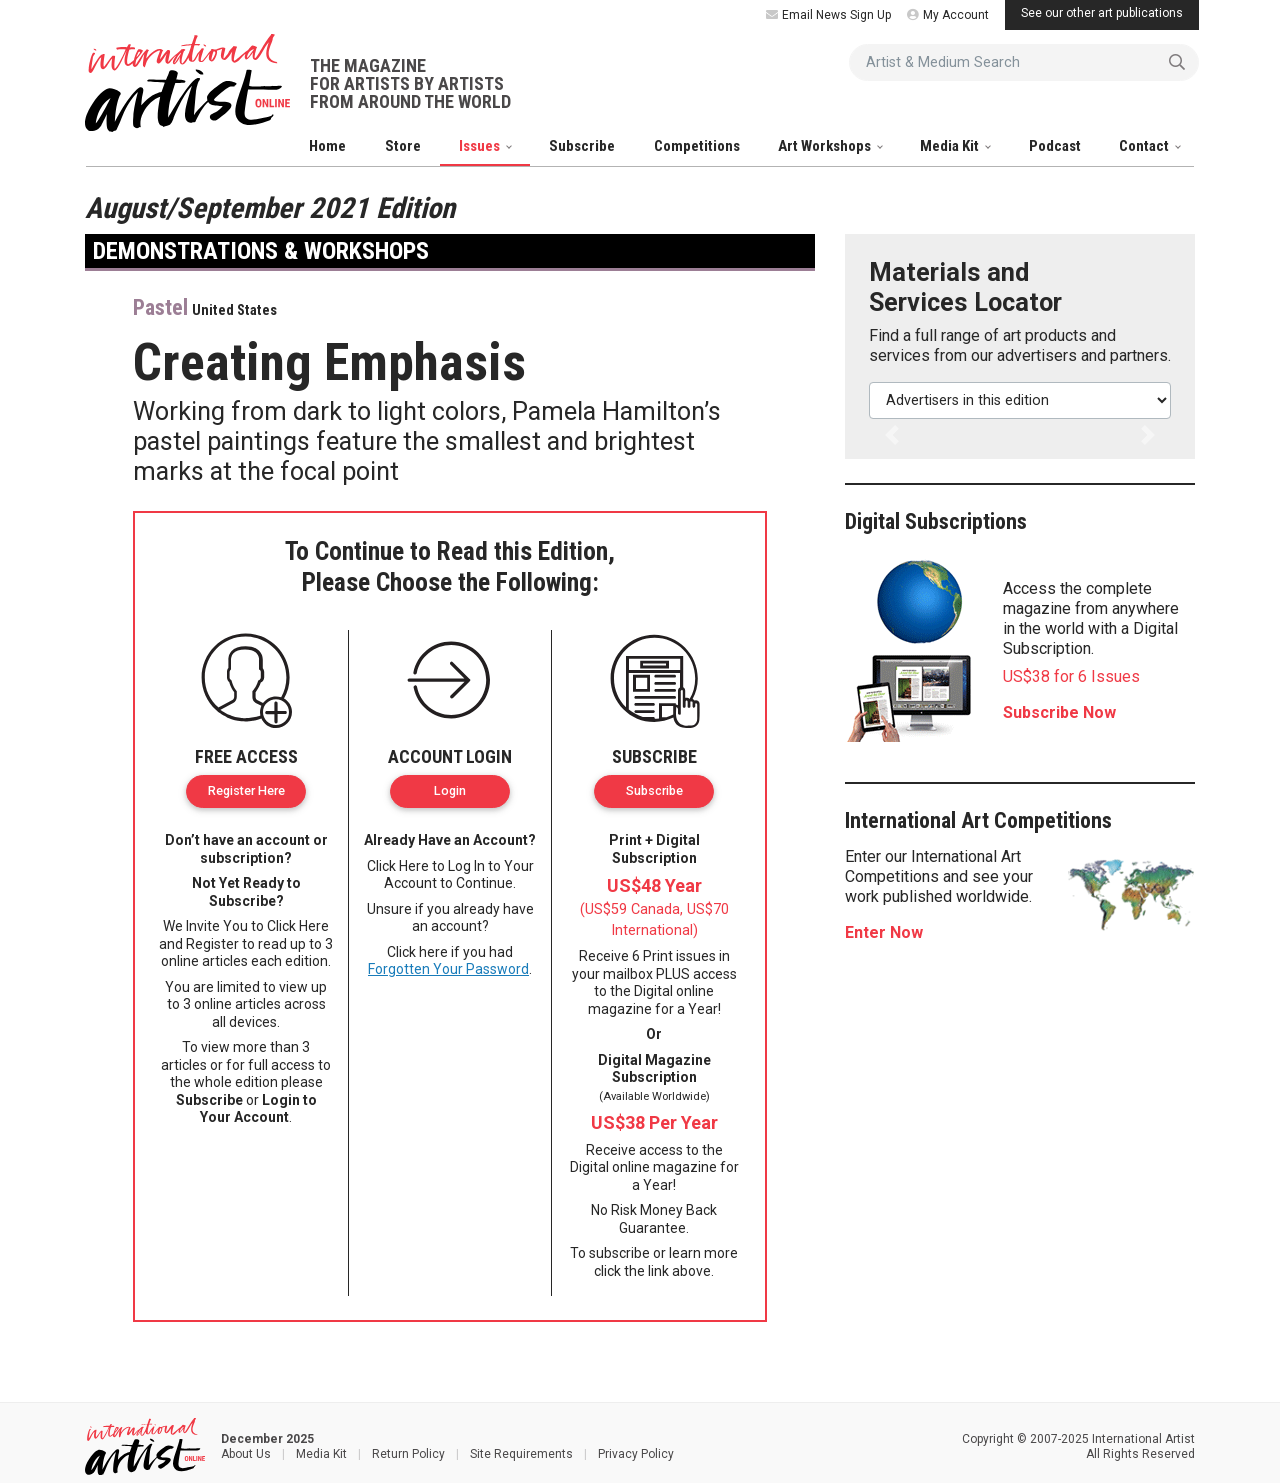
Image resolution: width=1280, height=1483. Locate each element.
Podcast (1055, 146)
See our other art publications (1102, 13)
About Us (246, 1454)
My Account (948, 15)
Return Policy (408, 1454)
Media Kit (951, 146)
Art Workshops (826, 146)
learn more (703, 1253)
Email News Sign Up (828, 15)
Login (450, 790)
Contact (1145, 146)
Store (403, 146)
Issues (481, 146)
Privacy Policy (636, 1454)
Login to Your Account (258, 1109)
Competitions (697, 146)
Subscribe (582, 146)
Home (327, 146)
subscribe (619, 1253)
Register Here (246, 790)
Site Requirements (521, 1454)
